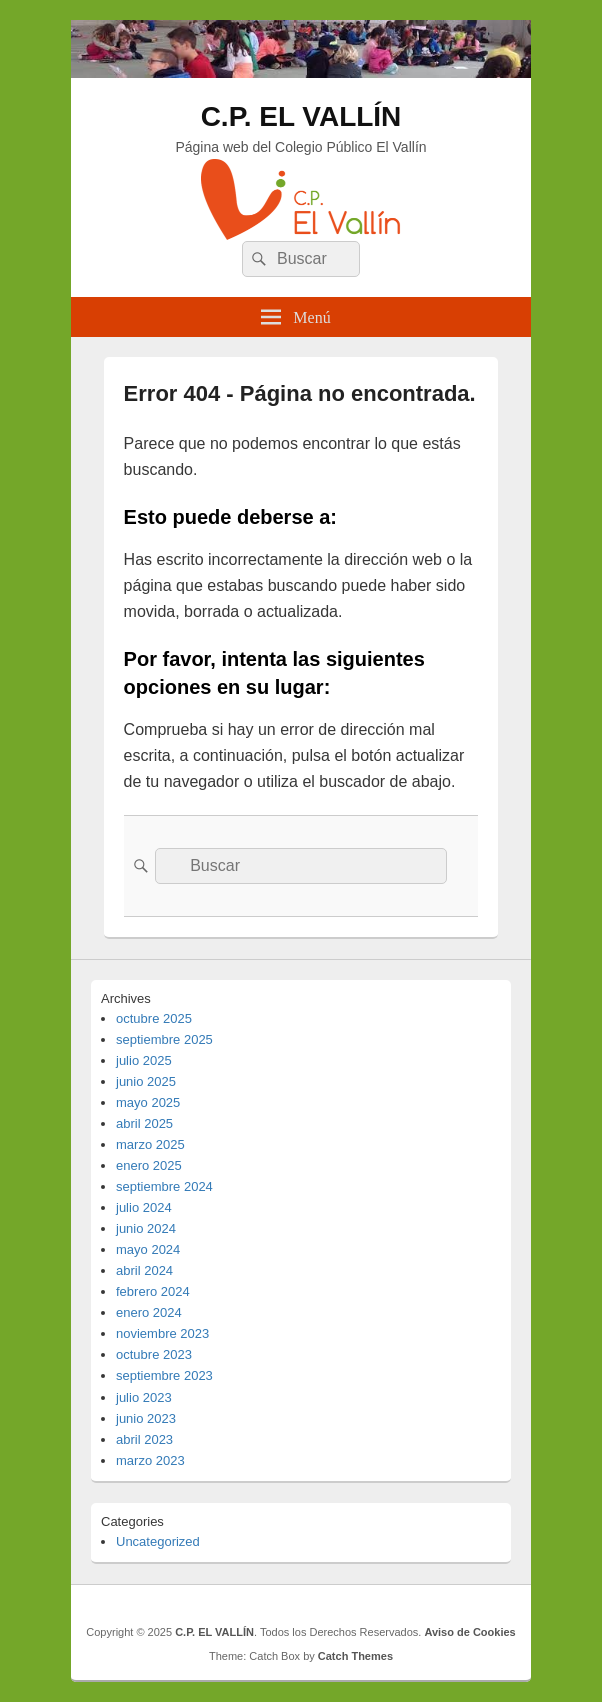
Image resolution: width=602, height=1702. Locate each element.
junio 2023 (146, 1418)
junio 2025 (146, 1081)
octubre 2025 (154, 1018)
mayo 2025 (148, 1102)
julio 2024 (144, 1207)
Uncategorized (158, 1541)
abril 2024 (144, 1270)
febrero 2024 (153, 1291)
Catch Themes (355, 1656)
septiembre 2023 (164, 1375)
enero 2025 (149, 1165)
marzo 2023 (150, 1460)
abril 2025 (144, 1123)
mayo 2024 (148, 1249)
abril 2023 (144, 1439)
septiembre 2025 (164, 1039)
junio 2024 (146, 1228)
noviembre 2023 (162, 1333)
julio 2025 (144, 1060)
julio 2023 (144, 1397)
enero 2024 (149, 1312)
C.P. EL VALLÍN (301, 116)
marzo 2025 (150, 1144)
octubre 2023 (154, 1354)
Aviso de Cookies (469, 1632)
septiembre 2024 (164, 1186)
